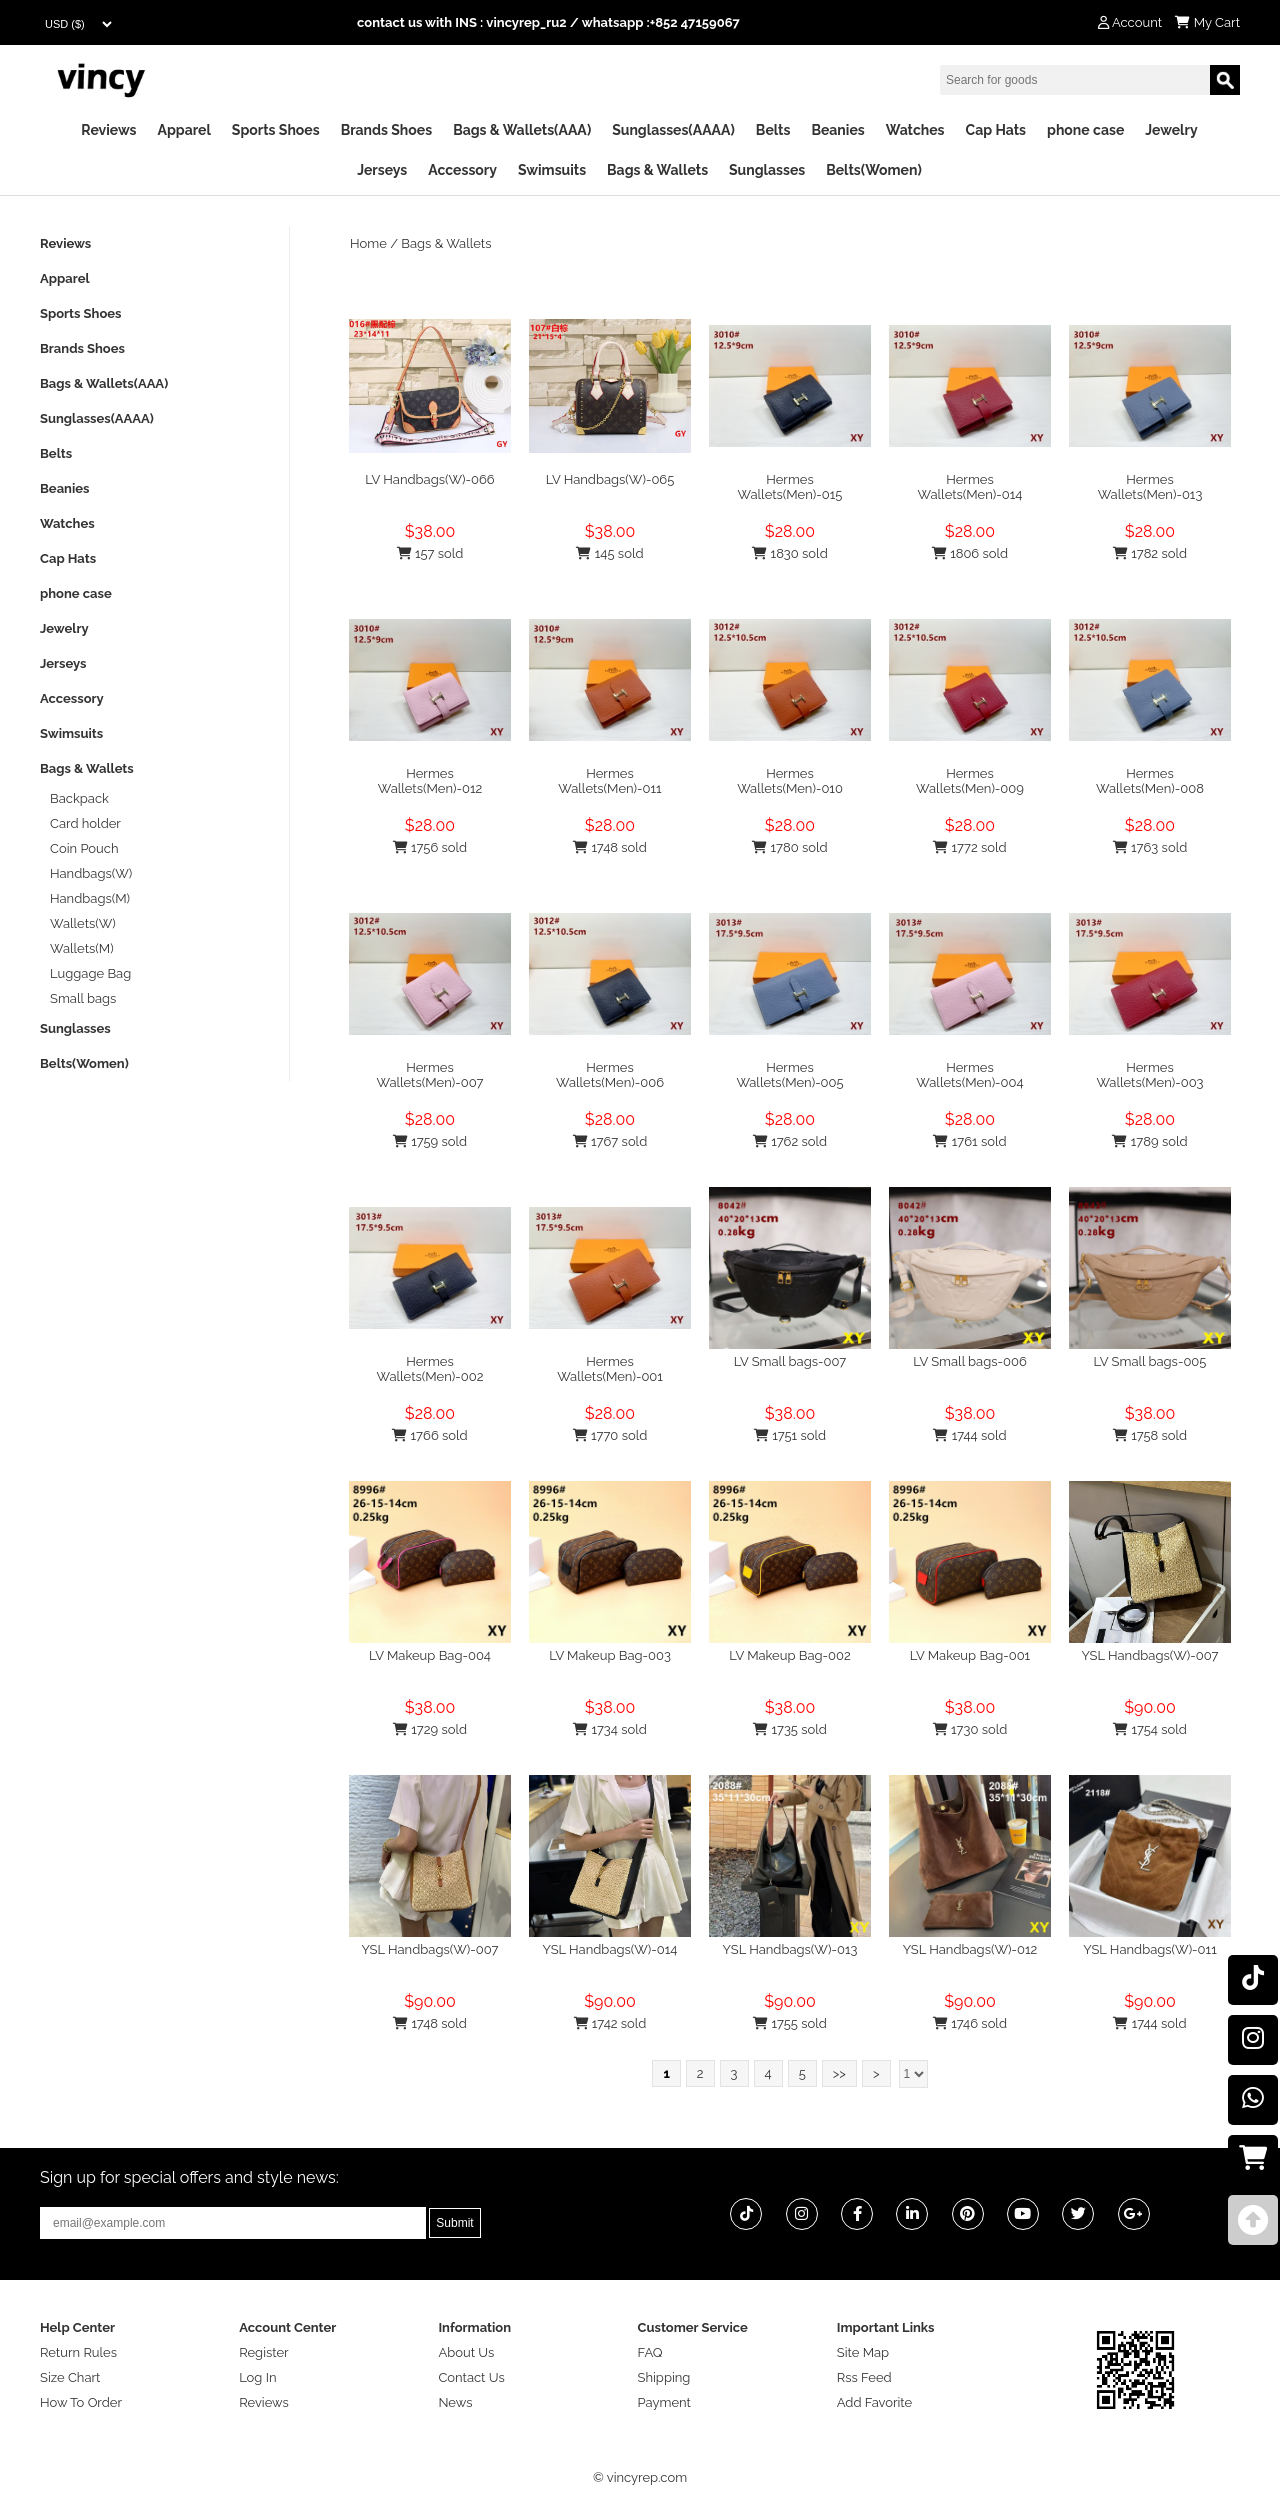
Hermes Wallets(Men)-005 (789, 1075)
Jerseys (382, 170)
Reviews (108, 130)
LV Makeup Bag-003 (610, 1655)
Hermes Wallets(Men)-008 (1150, 781)
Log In (257, 2377)
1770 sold (610, 1435)
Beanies (837, 130)
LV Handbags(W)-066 (429, 479)
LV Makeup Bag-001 (970, 1655)
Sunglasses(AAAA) (673, 130)
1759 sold (430, 1141)
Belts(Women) (874, 170)
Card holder (85, 823)
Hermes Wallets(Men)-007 (429, 1075)
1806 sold (970, 553)
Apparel (184, 130)
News (455, 2402)
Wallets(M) (82, 948)
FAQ (650, 2352)
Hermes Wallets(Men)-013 (1150, 487)
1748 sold (610, 847)
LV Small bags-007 (790, 1361)
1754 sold (1150, 1729)
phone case (1085, 130)
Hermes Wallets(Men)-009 (970, 781)
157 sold (430, 553)
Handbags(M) (90, 898)
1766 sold (429, 1435)
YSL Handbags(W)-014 (610, 1949)
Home (368, 243)
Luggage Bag (90, 973)
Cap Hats (996, 130)
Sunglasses (767, 170)
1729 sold (430, 1729)
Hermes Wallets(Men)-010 (790, 781)
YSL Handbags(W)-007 (1149, 1655)
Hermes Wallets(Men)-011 (609, 781)
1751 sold (790, 1435)
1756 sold (430, 847)
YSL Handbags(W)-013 (790, 1949)
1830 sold (789, 553)
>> (839, 2073)
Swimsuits (552, 170)
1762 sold (790, 1141)
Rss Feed (864, 2377)
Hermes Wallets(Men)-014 (970, 487)
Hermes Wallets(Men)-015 (790, 487)
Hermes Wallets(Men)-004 (969, 1075)
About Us (466, 2352)
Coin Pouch (84, 848)
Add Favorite (874, 2402)
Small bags (83, 998)
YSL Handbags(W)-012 (970, 1949)
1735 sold (790, 1729)
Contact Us (471, 2377)
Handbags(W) (91, 873)
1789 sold (1149, 1141)
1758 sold (1150, 1435)
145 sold (609, 553)
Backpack (79, 798)
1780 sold (789, 847)
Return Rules (78, 2352)
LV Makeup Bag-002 (790, 1655)
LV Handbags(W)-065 (610, 479)
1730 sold (970, 1729)
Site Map (863, 2352)
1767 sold (610, 1141)
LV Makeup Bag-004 (430, 1655)
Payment (664, 2402)
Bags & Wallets (657, 170)
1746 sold (970, 2023)
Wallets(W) (83, 923)
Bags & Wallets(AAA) (522, 130)
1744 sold (969, 1435)
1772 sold (969, 847)
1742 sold (610, 2023)
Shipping (664, 2377)
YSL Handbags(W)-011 (1149, 1949)
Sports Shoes (276, 130)
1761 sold (969, 1141)
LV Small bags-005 (1150, 1361)
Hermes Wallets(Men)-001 (610, 1369)
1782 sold (1150, 553)
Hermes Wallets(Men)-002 (430, 1369)
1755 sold (790, 2023)
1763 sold (1150, 847)
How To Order (81, 2402)
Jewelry (1171, 130)
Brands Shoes (387, 130)
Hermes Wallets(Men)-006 (610, 1075)
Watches (915, 130)
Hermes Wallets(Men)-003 (1149, 1075)
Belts (773, 130)
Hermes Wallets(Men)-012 (430, 781)
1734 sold (610, 1729)
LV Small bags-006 (970, 1361)
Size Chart (70, 2377)
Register (264, 2352)
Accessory (462, 170)
